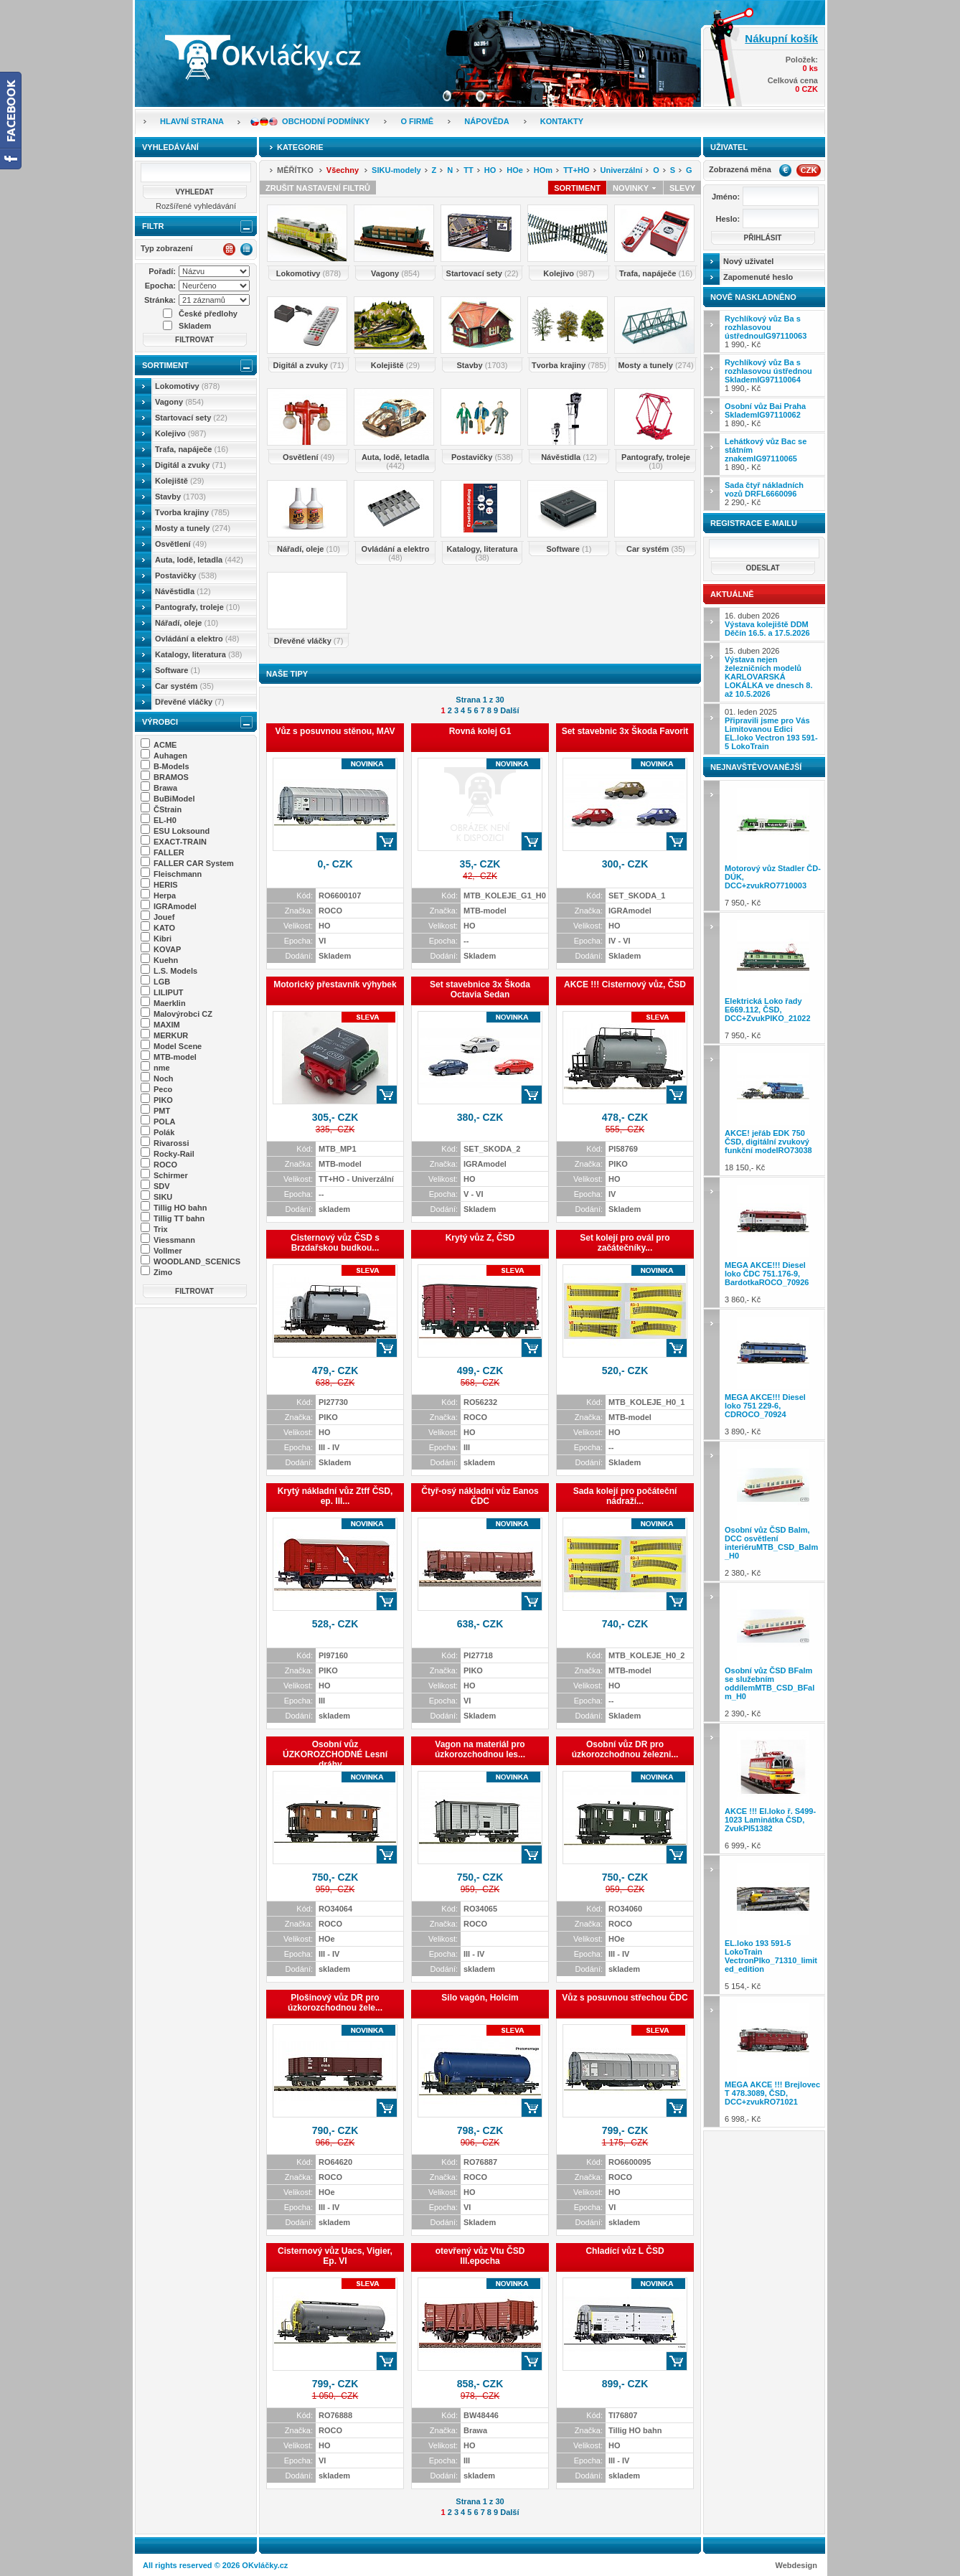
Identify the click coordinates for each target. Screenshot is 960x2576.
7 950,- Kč (773, 845)
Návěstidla (183, 591)
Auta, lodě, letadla (199, 559)
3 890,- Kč (773, 1374)
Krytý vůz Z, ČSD (480, 1238)
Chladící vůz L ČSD (624, 2251)
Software (177, 670)
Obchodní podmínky (326, 121)
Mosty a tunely (192, 528)
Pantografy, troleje (197, 607)
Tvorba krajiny (192, 512)
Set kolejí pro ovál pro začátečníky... (624, 1243)
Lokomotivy (187, 386)
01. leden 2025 (771, 729)
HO (490, 170)
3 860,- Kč (773, 1242)
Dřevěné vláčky (190, 701)
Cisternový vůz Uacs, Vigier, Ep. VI (335, 2256)
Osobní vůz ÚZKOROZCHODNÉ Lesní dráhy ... (335, 1754)
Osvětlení (181, 544)
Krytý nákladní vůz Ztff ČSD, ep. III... (335, 1496)
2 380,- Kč (773, 1510)
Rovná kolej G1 (480, 731)
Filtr (153, 226)
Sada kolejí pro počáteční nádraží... (625, 1496)
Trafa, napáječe (191, 449)
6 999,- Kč (773, 1788)
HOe (515, 170)
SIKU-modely (396, 170)
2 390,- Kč (773, 1652)
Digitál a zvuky (190, 465)
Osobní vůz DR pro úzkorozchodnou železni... (625, 1749)
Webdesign (796, 2565)
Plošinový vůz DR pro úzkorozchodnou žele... (335, 2003)
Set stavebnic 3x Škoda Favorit (625, 731)
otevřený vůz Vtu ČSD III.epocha (480, 2256)
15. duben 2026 (768, 672)
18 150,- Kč (773, 1110)
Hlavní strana (192, 121)
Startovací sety (191, 417)
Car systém (184, 686)
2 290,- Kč (764, 494)
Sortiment (165, 365)
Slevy (682, 188)
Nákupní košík (781, 38)
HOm (543, 170)
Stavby (180, 496)
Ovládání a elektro (197, 638)
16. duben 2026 (767, 624)
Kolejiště (179, 480)
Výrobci (160, 722)
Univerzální (622, 170)
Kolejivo (181, 433)
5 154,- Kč (773, 1924)
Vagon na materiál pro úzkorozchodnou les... (480, 1749)
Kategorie (300, 147)
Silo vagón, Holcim (479, 1998)
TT (468, 170)
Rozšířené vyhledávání (196, 206)
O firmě (416, 121)
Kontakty (561, 121)
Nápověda (486, 121)
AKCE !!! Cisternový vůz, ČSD (625, 984)
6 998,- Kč (773, 2061)
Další (509, 710)
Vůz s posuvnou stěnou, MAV (335, 731)
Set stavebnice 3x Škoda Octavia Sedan (480, 989)
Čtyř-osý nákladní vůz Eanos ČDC (479, 1496)
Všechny (342, 170)
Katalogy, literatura (198, 654)
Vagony (179, 402)
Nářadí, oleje (186, 623)
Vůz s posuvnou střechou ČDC (624, 1998)
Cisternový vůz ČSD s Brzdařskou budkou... (335, 1243)
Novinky (635, 188)
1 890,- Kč (765, 415)
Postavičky (186, 575)
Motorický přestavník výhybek (334, 984)
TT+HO (576, 170)
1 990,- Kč (765, 331)
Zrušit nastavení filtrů (317, 188)
